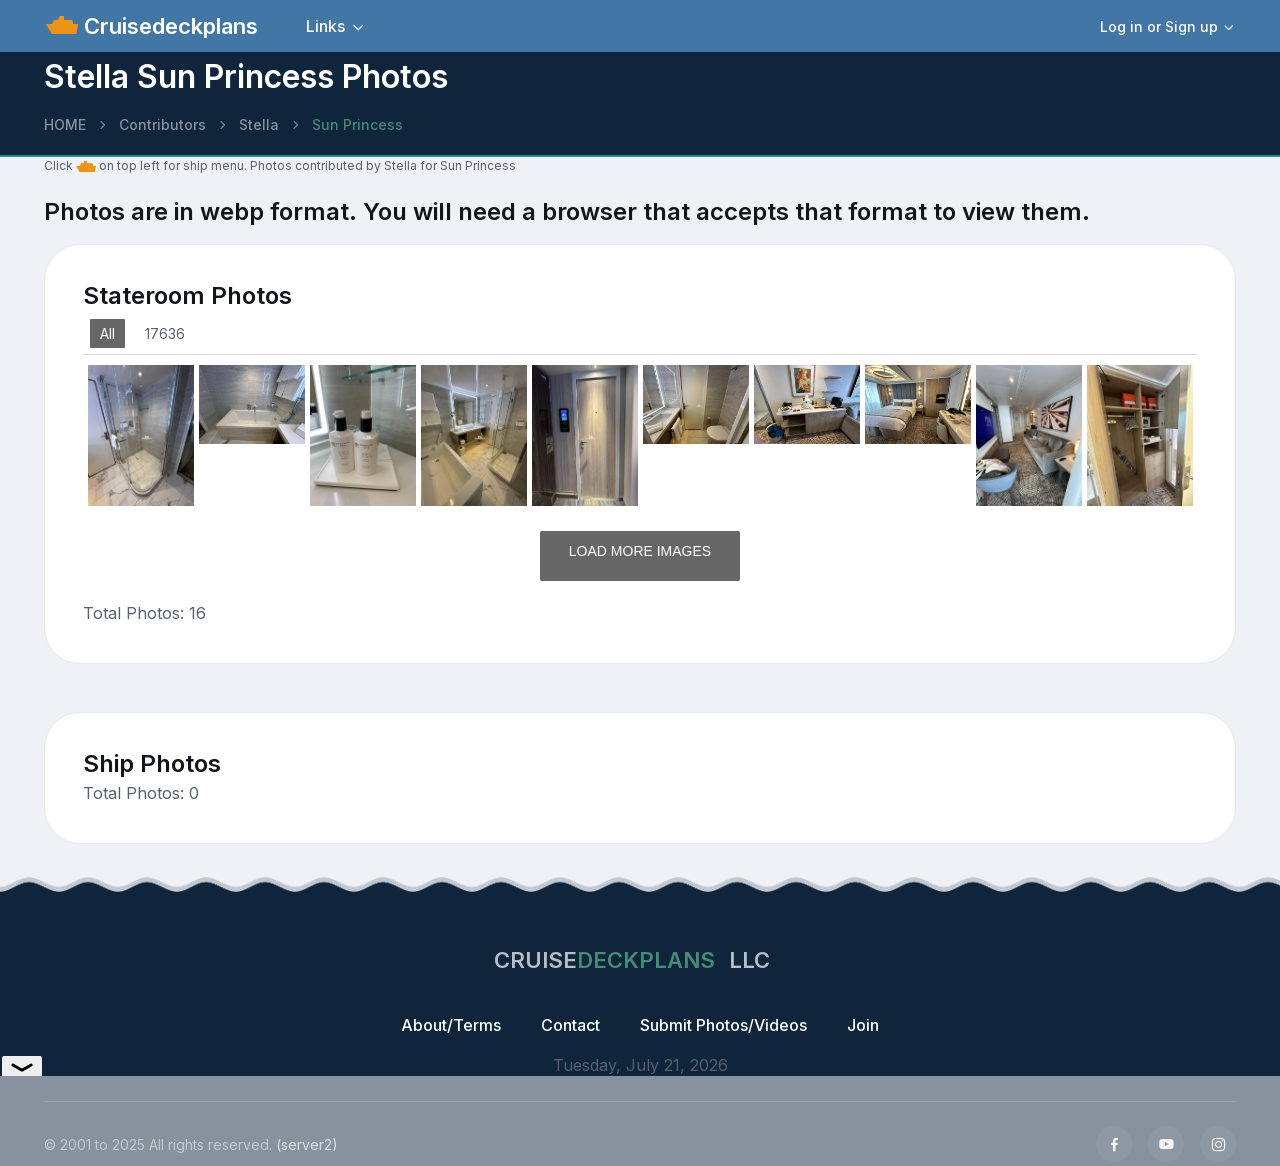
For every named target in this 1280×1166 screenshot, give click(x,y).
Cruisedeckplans (168, 26)
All (107, 333)
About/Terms (451, 1025)
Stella (259, 124)
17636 (165, 333)
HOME (65, 124)
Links (325, 26)
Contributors (162, 124)
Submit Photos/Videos (723, 1025)
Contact (570, 1025)
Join (863, 1025)
